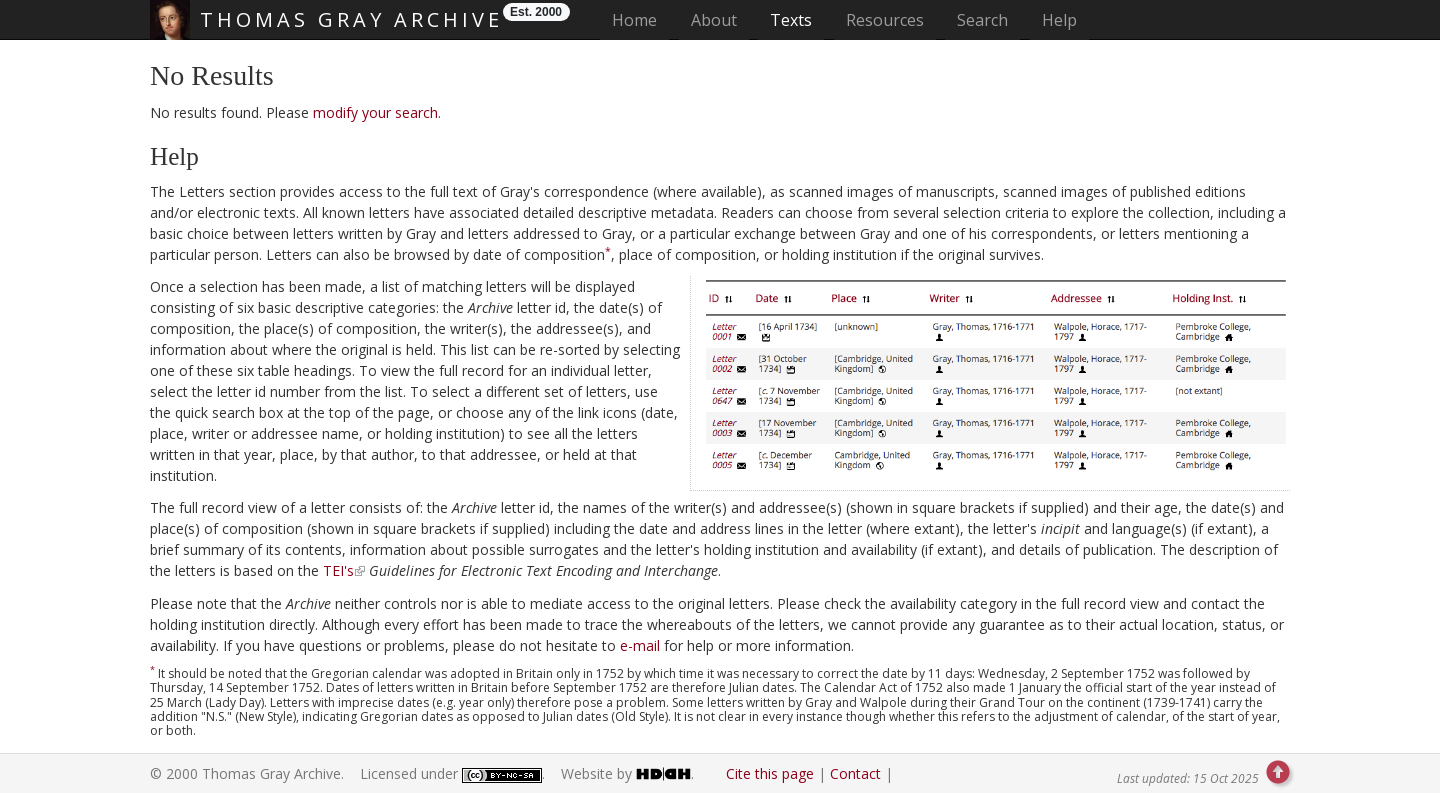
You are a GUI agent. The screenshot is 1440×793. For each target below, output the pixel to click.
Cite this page (770, 773)
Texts (791, 20)
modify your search (375, 112)
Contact (855, 773)
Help (1059, 20)
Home (640, 19)
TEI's (338, 570)
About (714, 20)
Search (982, 20)
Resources (885, 20)
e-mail (640, 645)
